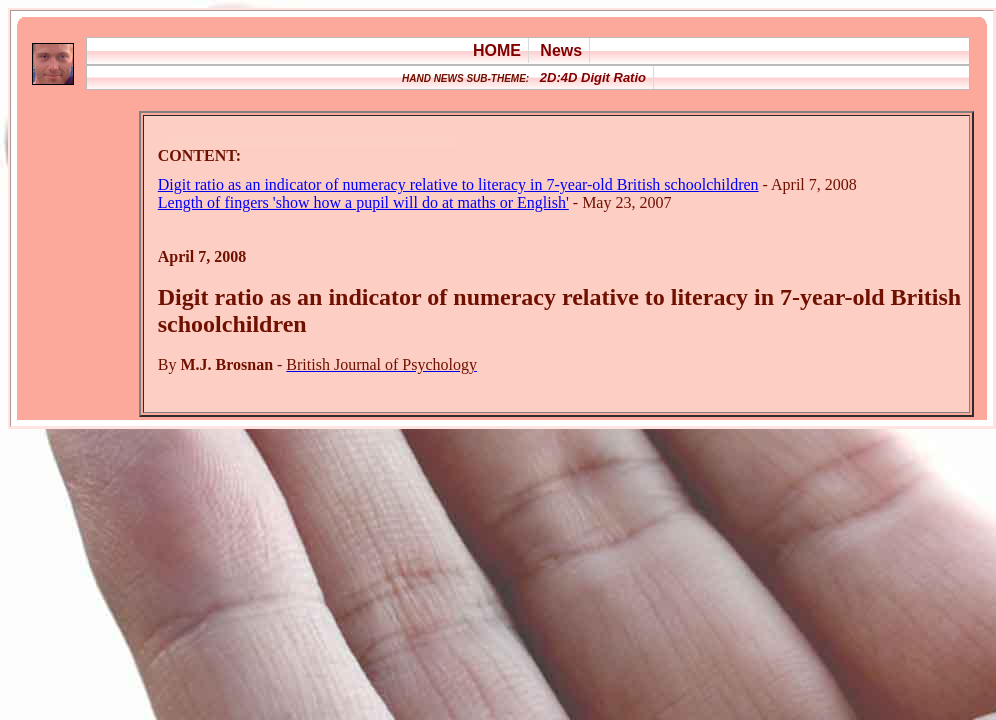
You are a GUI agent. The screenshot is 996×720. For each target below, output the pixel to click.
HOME (497, 50)
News (561, 50)
